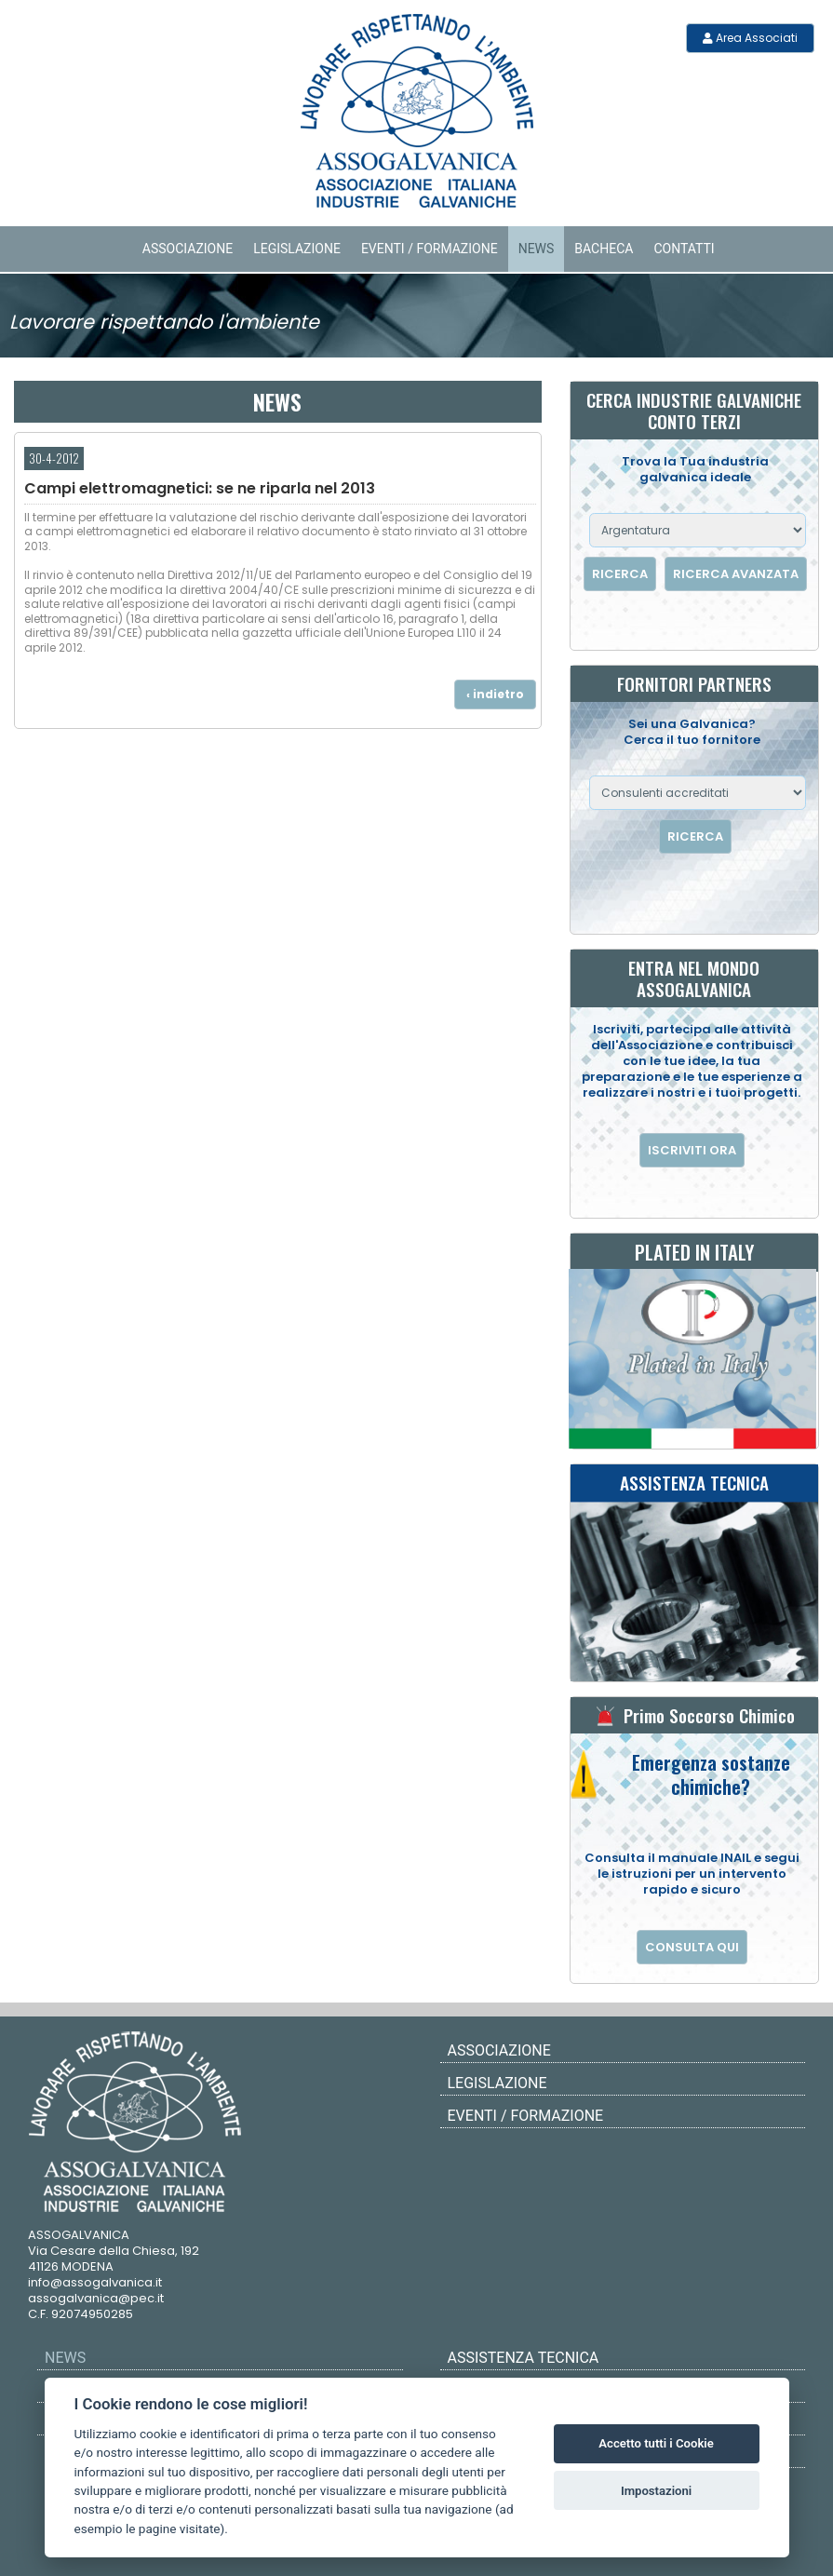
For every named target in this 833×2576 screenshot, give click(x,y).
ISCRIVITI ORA (692, 1150)
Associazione (187, 248)
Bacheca (603, 248)
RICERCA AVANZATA (736, 574)
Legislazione (297, 248)
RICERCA (620, 574)
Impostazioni (656, 2491)
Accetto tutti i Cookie (655, 2443)
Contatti (683, 248)
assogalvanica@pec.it (96, 2298)
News (536, 248)
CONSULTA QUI (692, 1947)
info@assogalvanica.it (95, 2282)
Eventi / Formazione (429, 248)
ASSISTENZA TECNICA (523, 2358)
